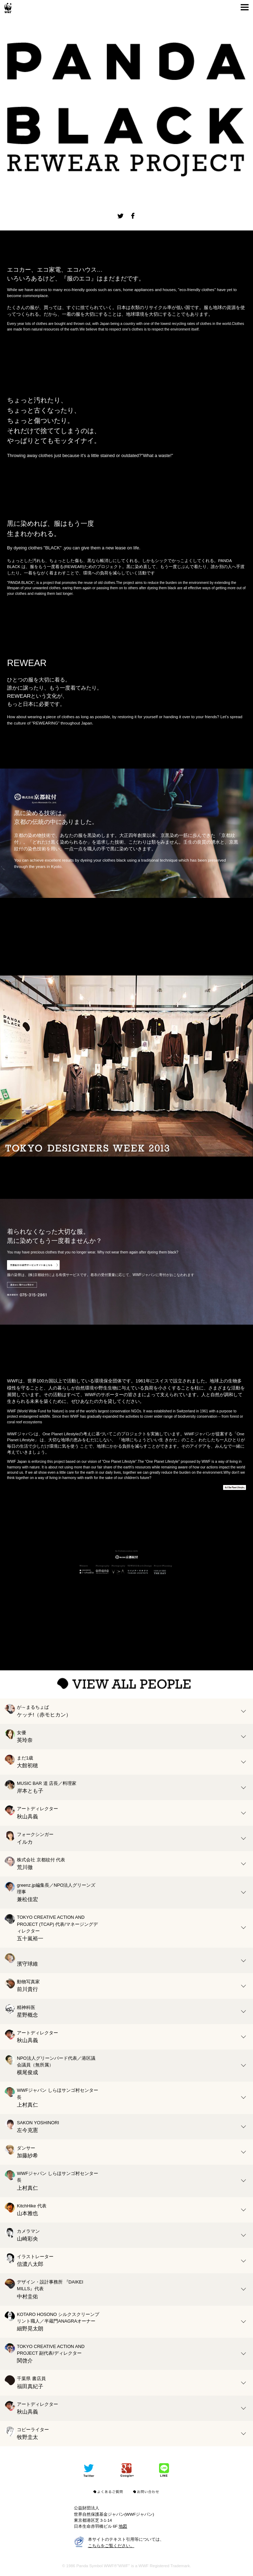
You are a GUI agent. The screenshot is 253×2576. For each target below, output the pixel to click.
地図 (123, 2526)
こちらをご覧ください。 (111, 2546)
